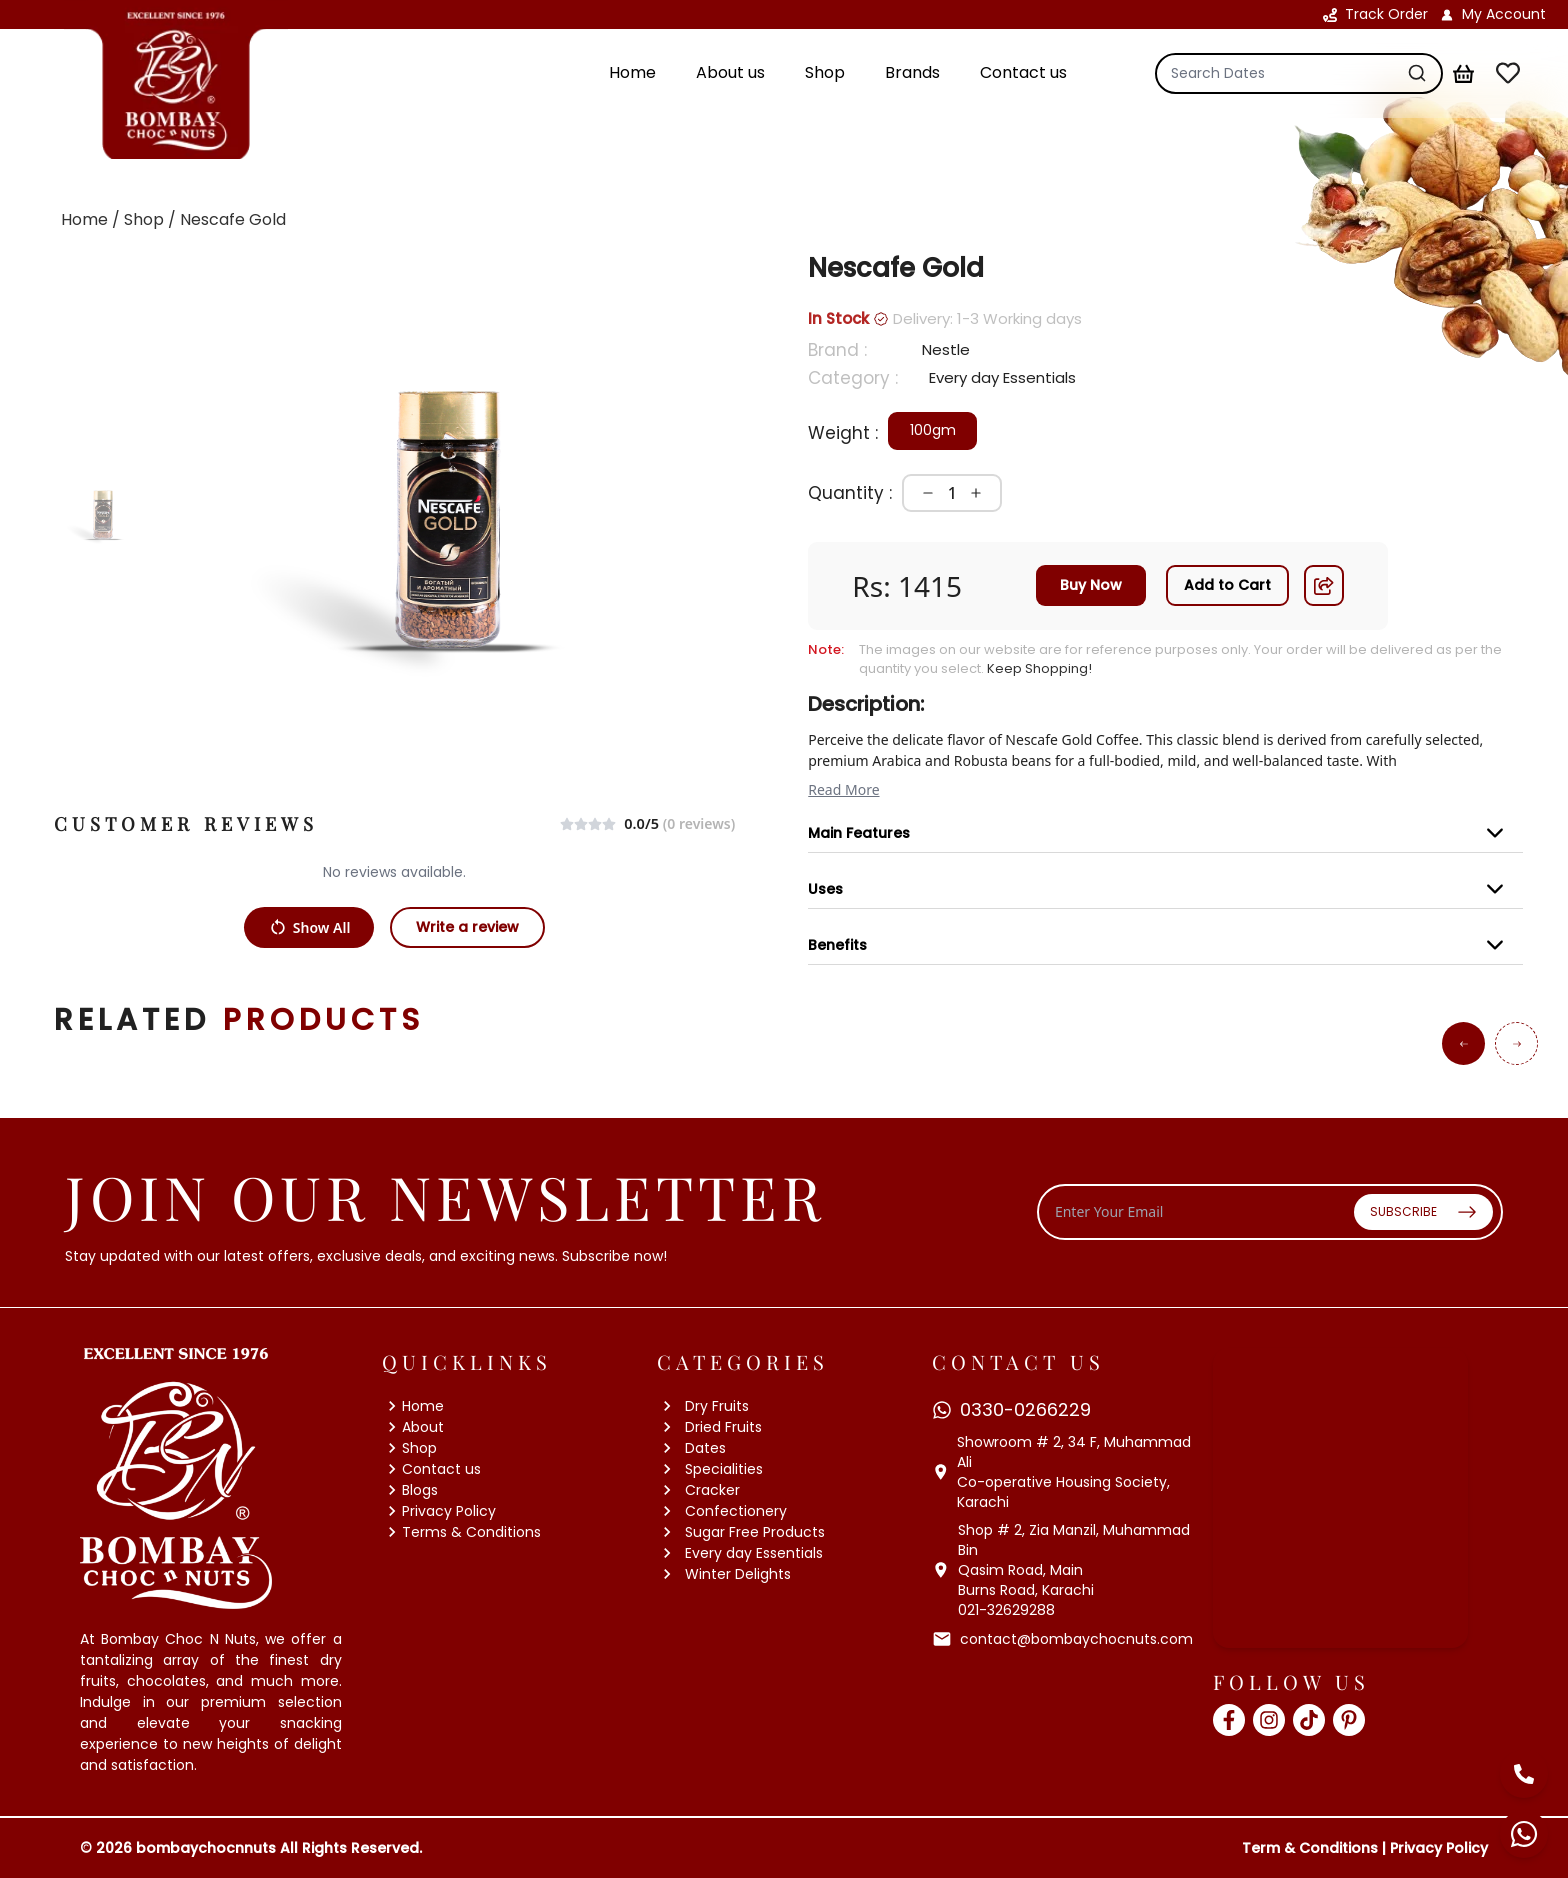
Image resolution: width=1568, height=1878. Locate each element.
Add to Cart (1227, 585)
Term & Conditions (1310, 1848)
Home (413, 1406)
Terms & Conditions (461, 1532)
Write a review (467, 927)
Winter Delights (724, 1574)
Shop (409, 1448)
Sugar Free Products (741, 1532)
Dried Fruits (709, 1427)
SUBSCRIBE (1423, 1212)
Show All (309, 927)
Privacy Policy (439, 1511)
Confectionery (722, 1511)
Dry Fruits (703, 1406)
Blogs (410, 1490)
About (413, 1427)
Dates (691, 1448)
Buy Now (1091, 585)
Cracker (698, 1490)
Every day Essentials (740, 1553)
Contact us (431, 1469)
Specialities (710, 1469)
